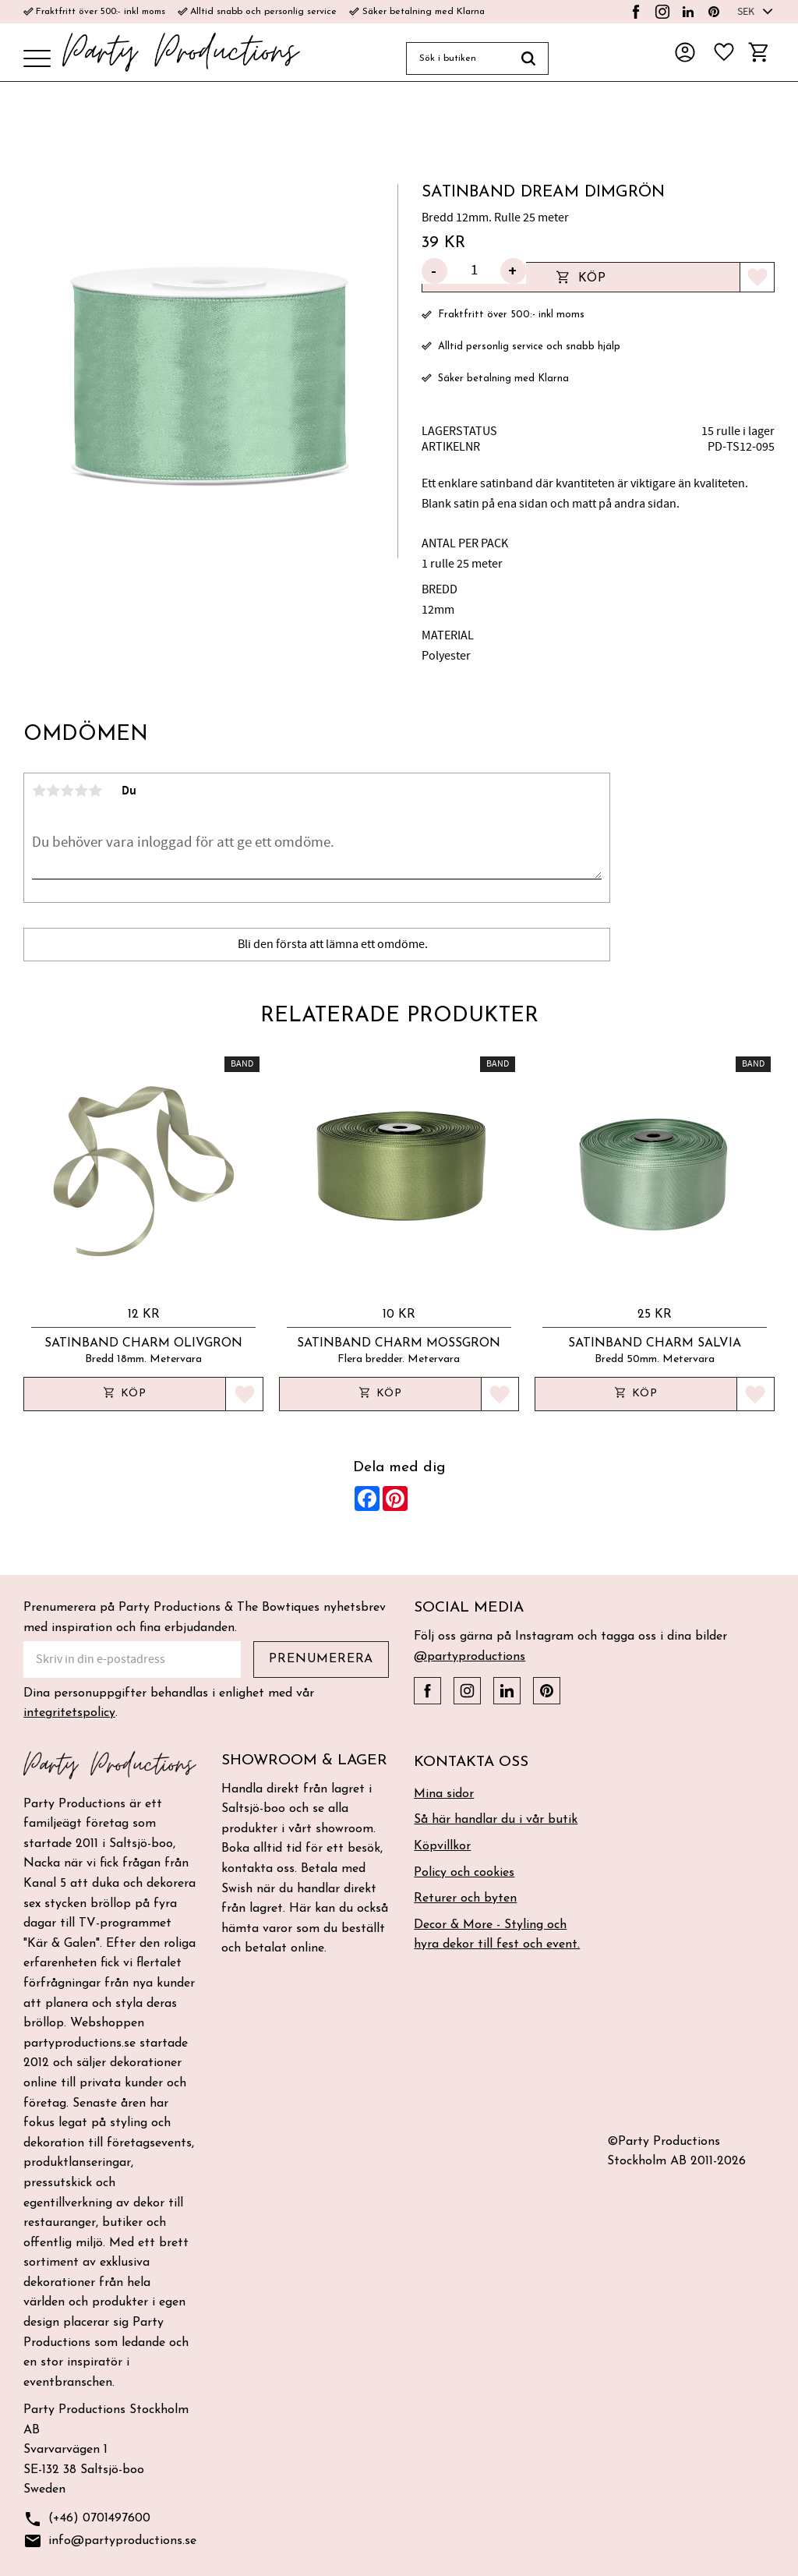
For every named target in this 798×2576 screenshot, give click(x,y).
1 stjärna (39, 791)
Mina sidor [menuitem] (444, 1794)
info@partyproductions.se (109, 2541)
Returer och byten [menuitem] (465, 1898)
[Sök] (529, 58)
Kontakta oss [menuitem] (471, 1762)
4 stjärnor (81, 791)
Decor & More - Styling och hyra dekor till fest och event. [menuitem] (497, 1935)
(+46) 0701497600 (86, 2519)
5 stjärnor (95, 791)
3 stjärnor (67, 791)
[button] (37, 59)
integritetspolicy (69, 1713)
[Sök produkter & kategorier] (457, 58)
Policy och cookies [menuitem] (464, 1873)
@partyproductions (469, 1657)
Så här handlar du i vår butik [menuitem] (495, 1819)
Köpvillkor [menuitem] (442, 1846)
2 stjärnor (53, 791)
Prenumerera (321, 1659)
